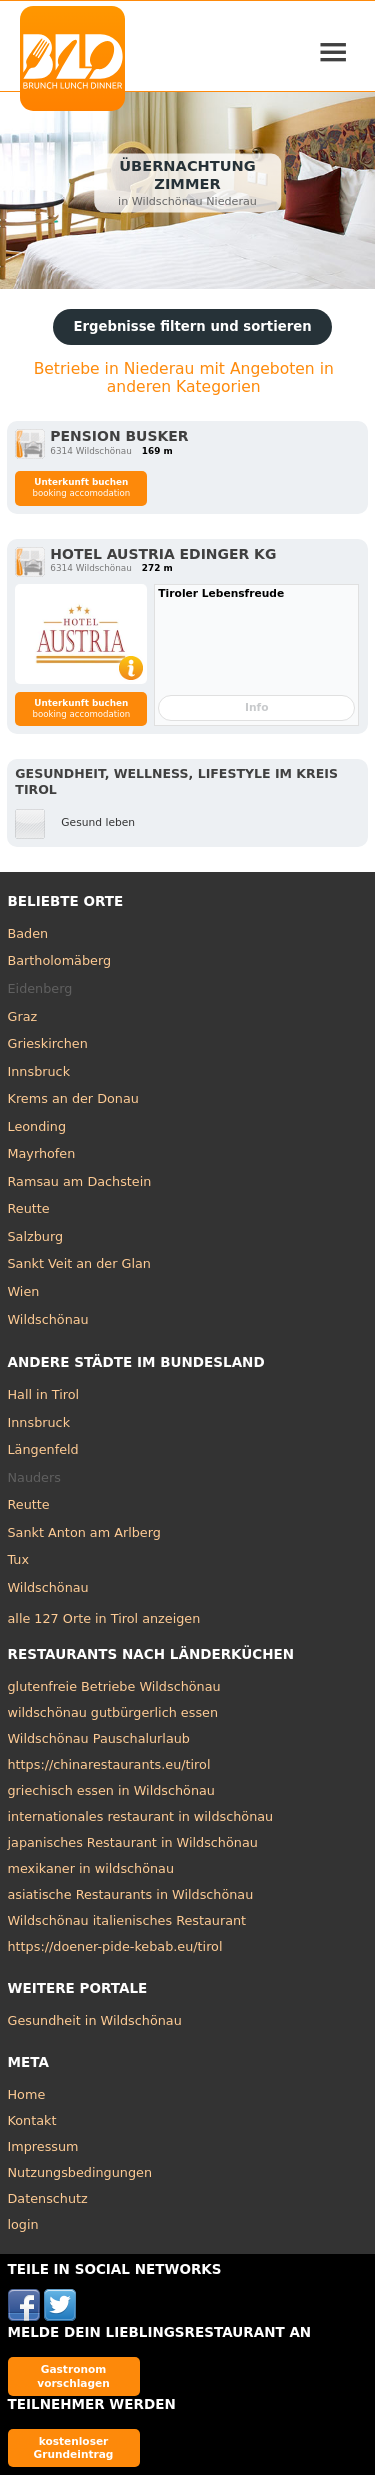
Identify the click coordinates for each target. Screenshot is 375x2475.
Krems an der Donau (73, 1098)
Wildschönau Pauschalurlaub (99, 1738)
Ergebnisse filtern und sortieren (192, 326)
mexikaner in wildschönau (91, 1868)
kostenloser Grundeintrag (74, 2447)
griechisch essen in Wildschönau (111, 1790)
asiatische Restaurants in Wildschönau (131, 1894)
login (23, 2224)
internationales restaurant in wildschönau (141, 1816)
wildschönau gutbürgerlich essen (113, 1712)
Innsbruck (39, 1071)
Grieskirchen (48, 1043)
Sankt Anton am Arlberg (84, 1532)
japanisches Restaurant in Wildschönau (133, 1842)
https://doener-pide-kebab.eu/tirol (115, 1946)
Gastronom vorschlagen (73, 2375)
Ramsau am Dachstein (80, 1181)
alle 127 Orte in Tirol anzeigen (104, 1618)
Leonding (37, 1126)
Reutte (29, 1208)
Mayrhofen (42, 1153)
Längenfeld (43, 1449)
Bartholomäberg (60, 960)
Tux (19, 1559)
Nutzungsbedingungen (80, 2172)
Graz (23, 1016)
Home (27, 2094)
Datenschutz (48, 2198)
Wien (24, 1291)
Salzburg (36, 1236)
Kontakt (32, 2120)
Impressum (43, 2146)
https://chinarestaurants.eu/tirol (109, 1764)
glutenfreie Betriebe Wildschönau (114, 1686)
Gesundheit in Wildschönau (95, 2020)
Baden (28, 933)
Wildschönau (48, 1319)
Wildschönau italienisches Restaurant (127, 1920)
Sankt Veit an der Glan (79, 1263)
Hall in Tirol (44, 1394)
